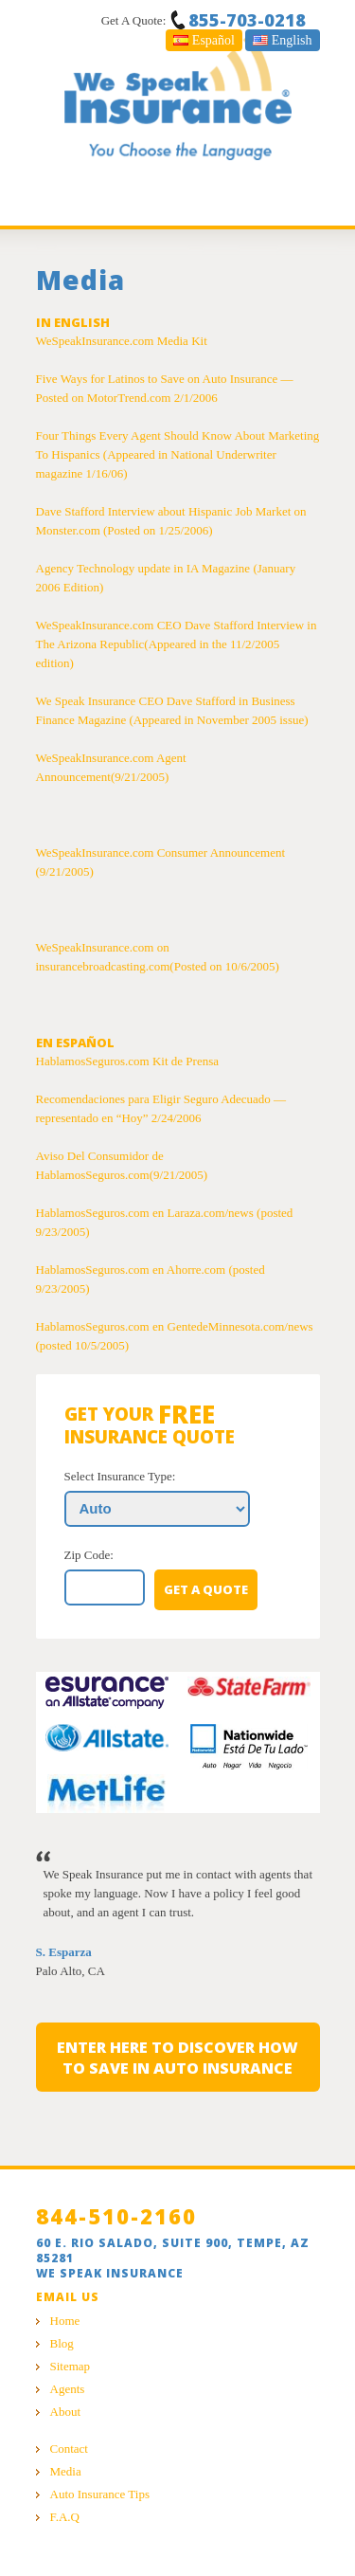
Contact (69, 2448)
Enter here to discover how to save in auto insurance (177, 2057)
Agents (67, 2389)
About (65, 2411)
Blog (62, 2343)
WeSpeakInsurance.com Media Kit (121, 341)
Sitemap (70, 2366)
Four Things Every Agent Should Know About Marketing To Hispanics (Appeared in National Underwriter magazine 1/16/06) (178, 454)
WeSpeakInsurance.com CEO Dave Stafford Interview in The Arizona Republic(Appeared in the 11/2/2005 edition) (176, 644)
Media (65, 2471)
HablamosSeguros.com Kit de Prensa (128, 1061)
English (282, 40)
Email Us (67, 2297)
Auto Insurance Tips (100, 2494)
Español (204, 40)
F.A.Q (65, 2517)
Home (65, 2320)
